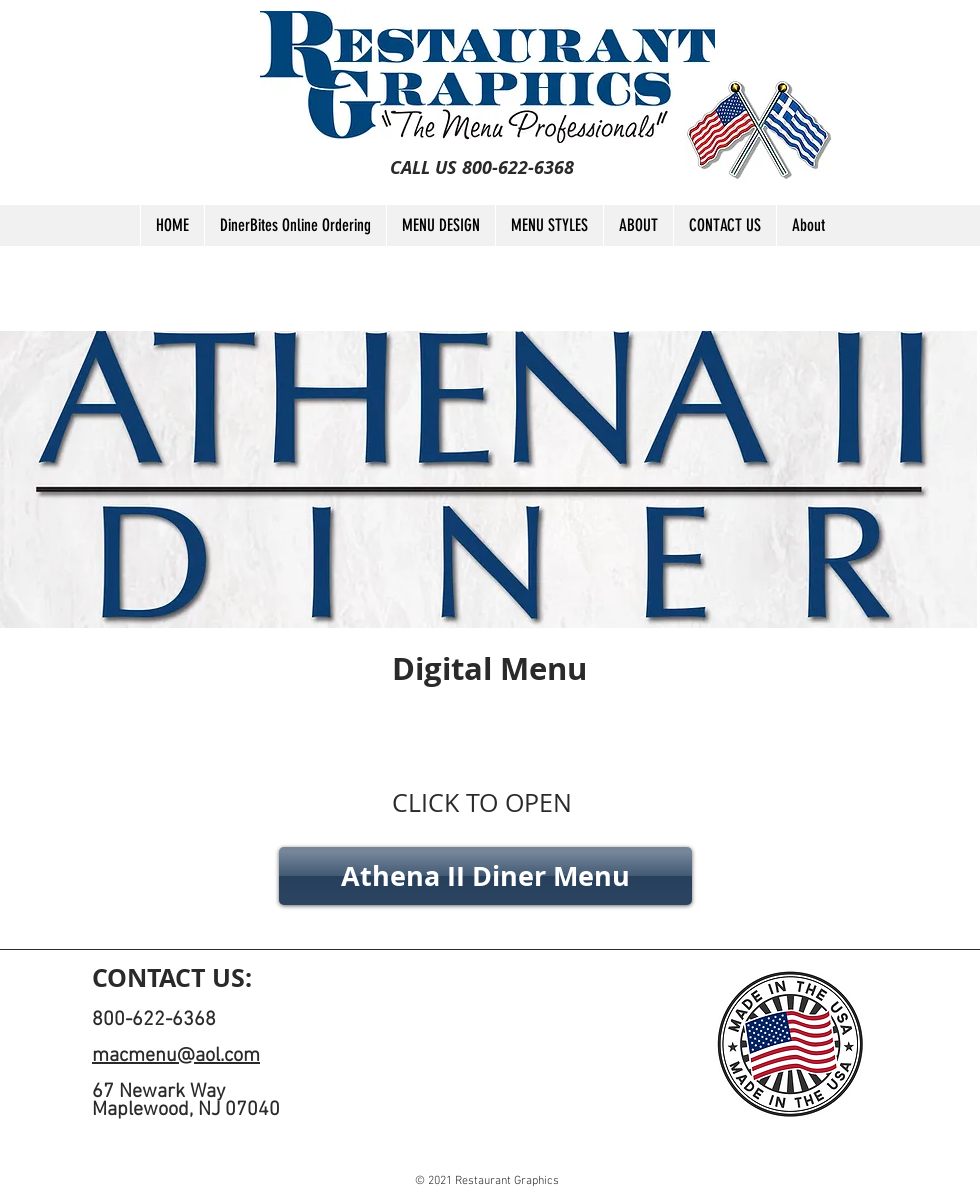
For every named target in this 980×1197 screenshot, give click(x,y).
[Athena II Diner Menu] (485, 876)
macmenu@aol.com (176, 1056)
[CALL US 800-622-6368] (482, 168)
